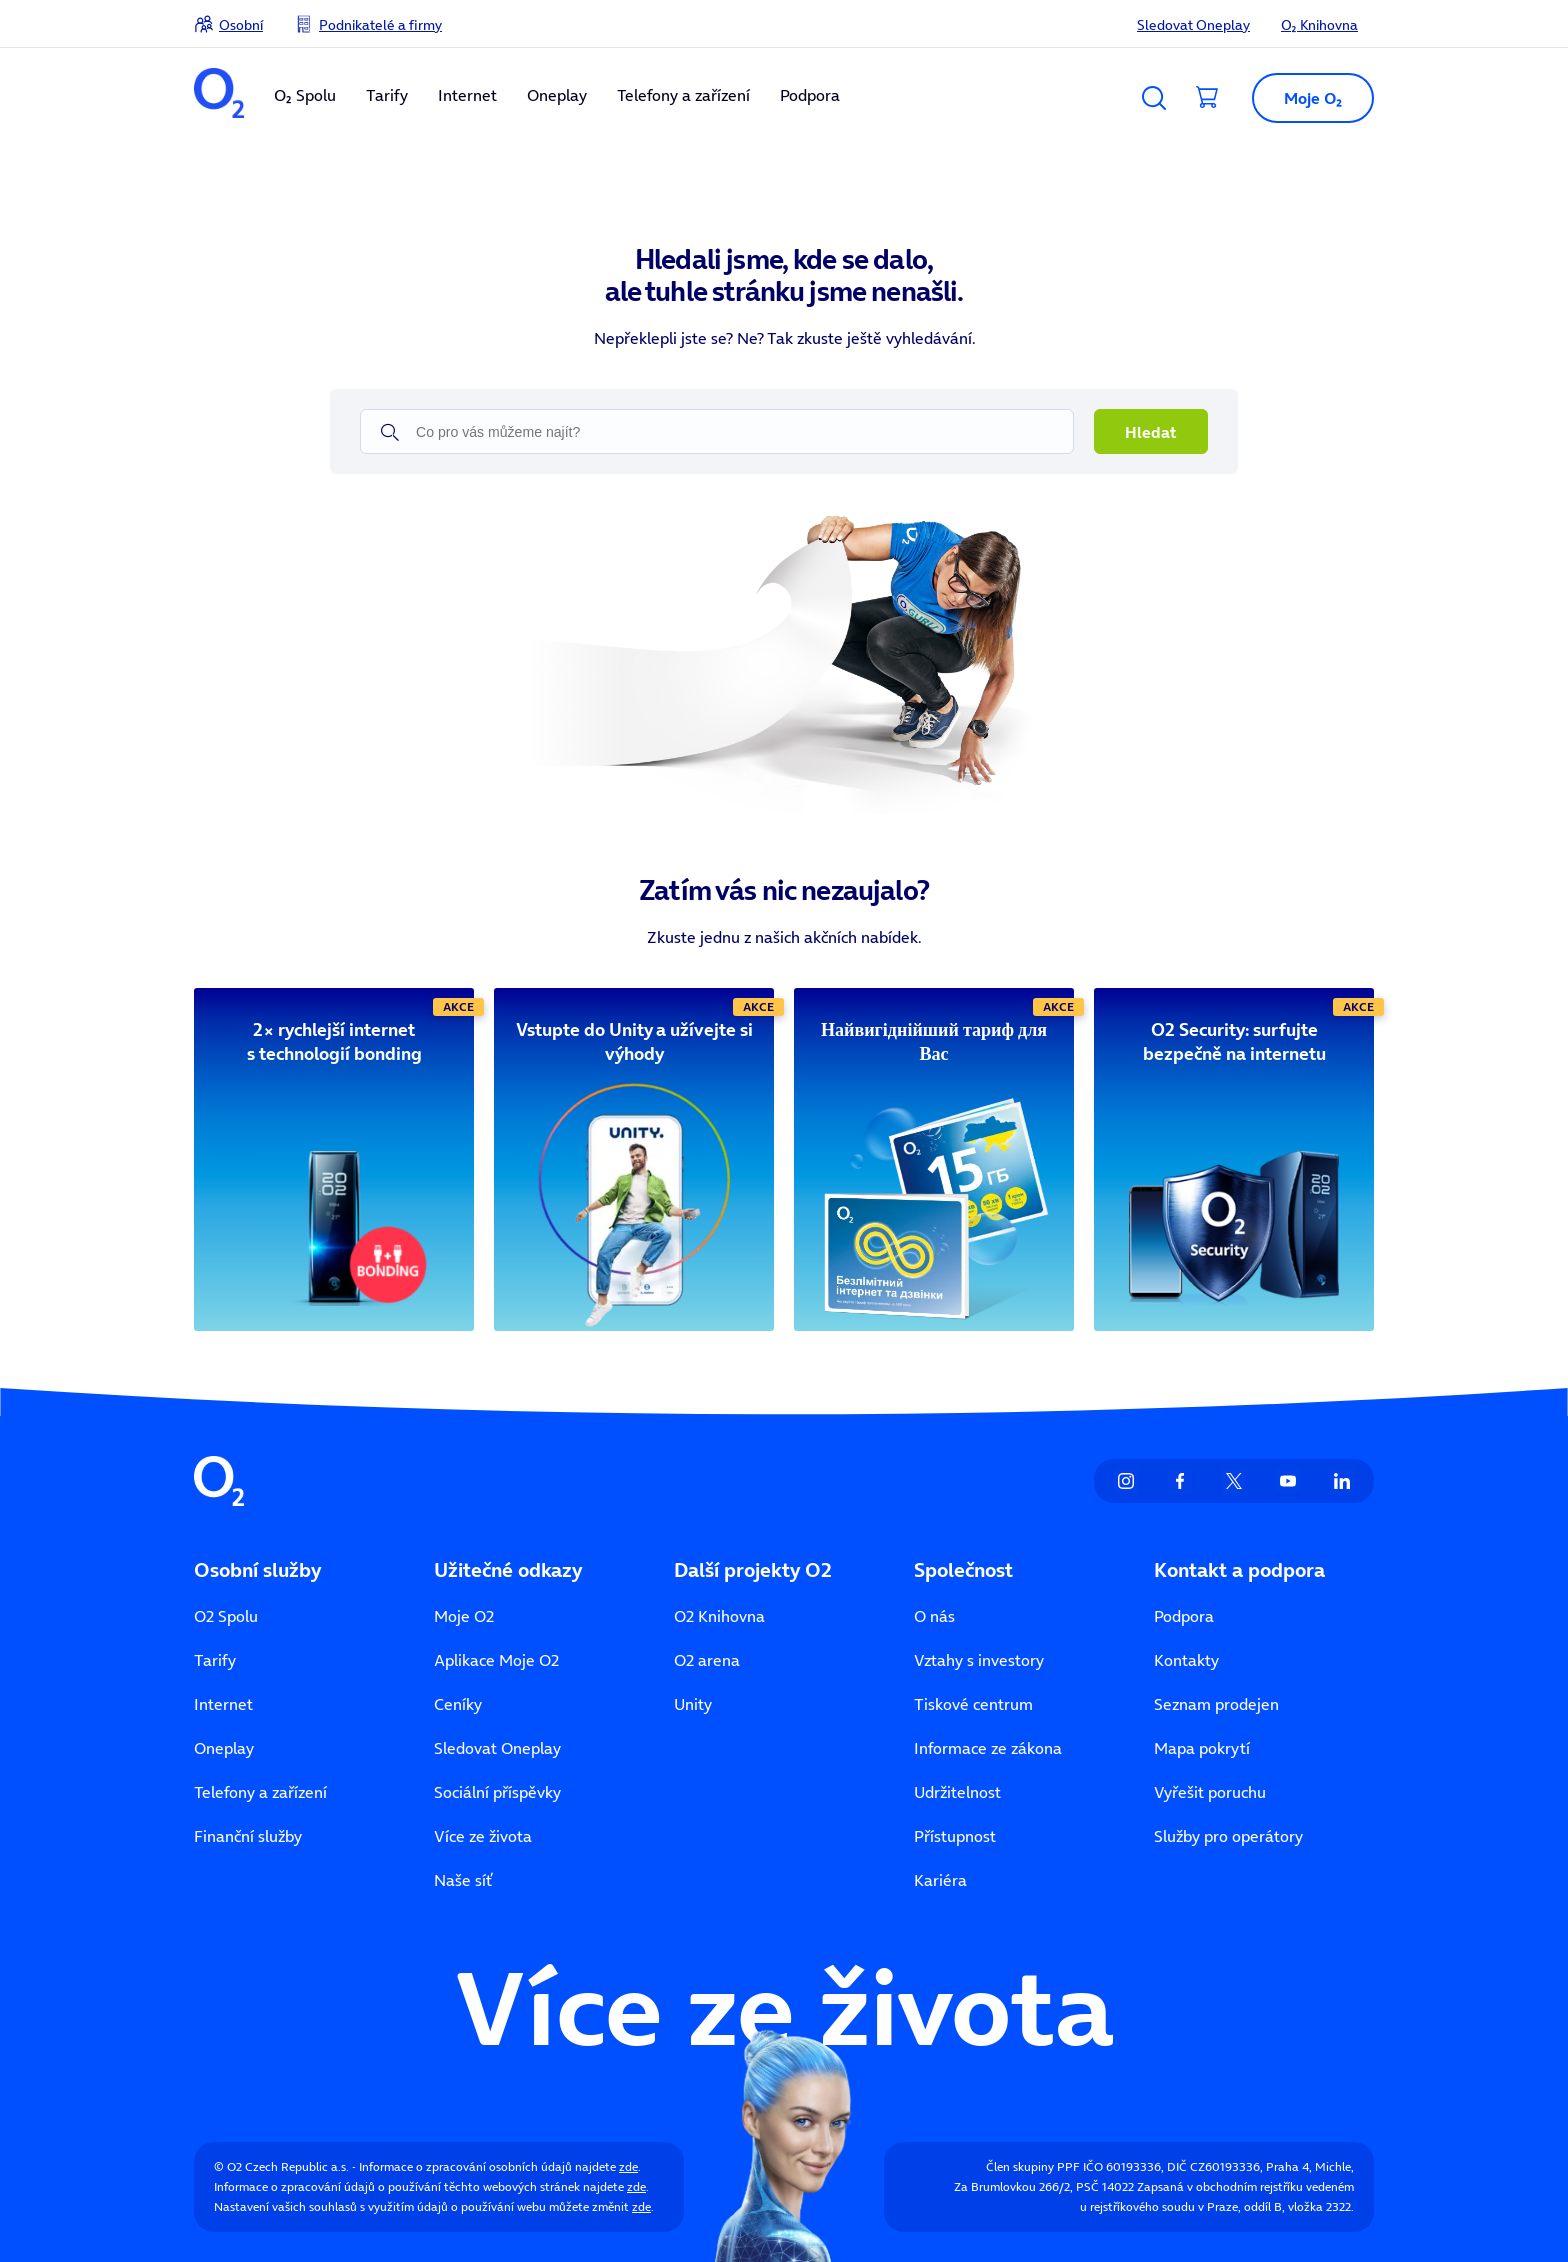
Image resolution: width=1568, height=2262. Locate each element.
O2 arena (707, 1660)
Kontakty (1186, 1660)
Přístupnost (955, 1836)
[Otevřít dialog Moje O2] (1305, 98)
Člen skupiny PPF (1033, 2166)
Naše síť (463, 1880)
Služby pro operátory (1228, 1836)
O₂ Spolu (305, 95)
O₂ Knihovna (1319, 25)
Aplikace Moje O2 (496, 1660)
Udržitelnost (957, 1792)
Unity (693, 1704)
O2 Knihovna (719, 1616)
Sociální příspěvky (497, 1792)
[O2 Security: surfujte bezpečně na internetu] (1234, 1042)
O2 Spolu (226, 1616)
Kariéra (940, 1880)
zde (628, 2166)
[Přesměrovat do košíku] (1208, 98)
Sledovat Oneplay (1193, 25)
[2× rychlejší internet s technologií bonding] (334, 1042)
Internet (467, 95)
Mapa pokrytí (1202, 1748)
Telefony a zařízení (683, 95)
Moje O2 (464, 1616)
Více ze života (483, 1836)
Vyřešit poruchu (1210, 1792)
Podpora (810, 95)
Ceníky (458, 1704)
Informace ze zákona (988, 1748)
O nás (934, 1616)
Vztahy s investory (979, 1660)
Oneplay (557, 95)
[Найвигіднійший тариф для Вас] (934, 1042)
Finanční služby (248, 1836)
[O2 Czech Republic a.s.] (219, 95)
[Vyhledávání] (1154, 98)
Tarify (387, 95)
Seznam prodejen (1216, 1704)
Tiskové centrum (973, 1704)
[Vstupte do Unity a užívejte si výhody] (634, 1042)
